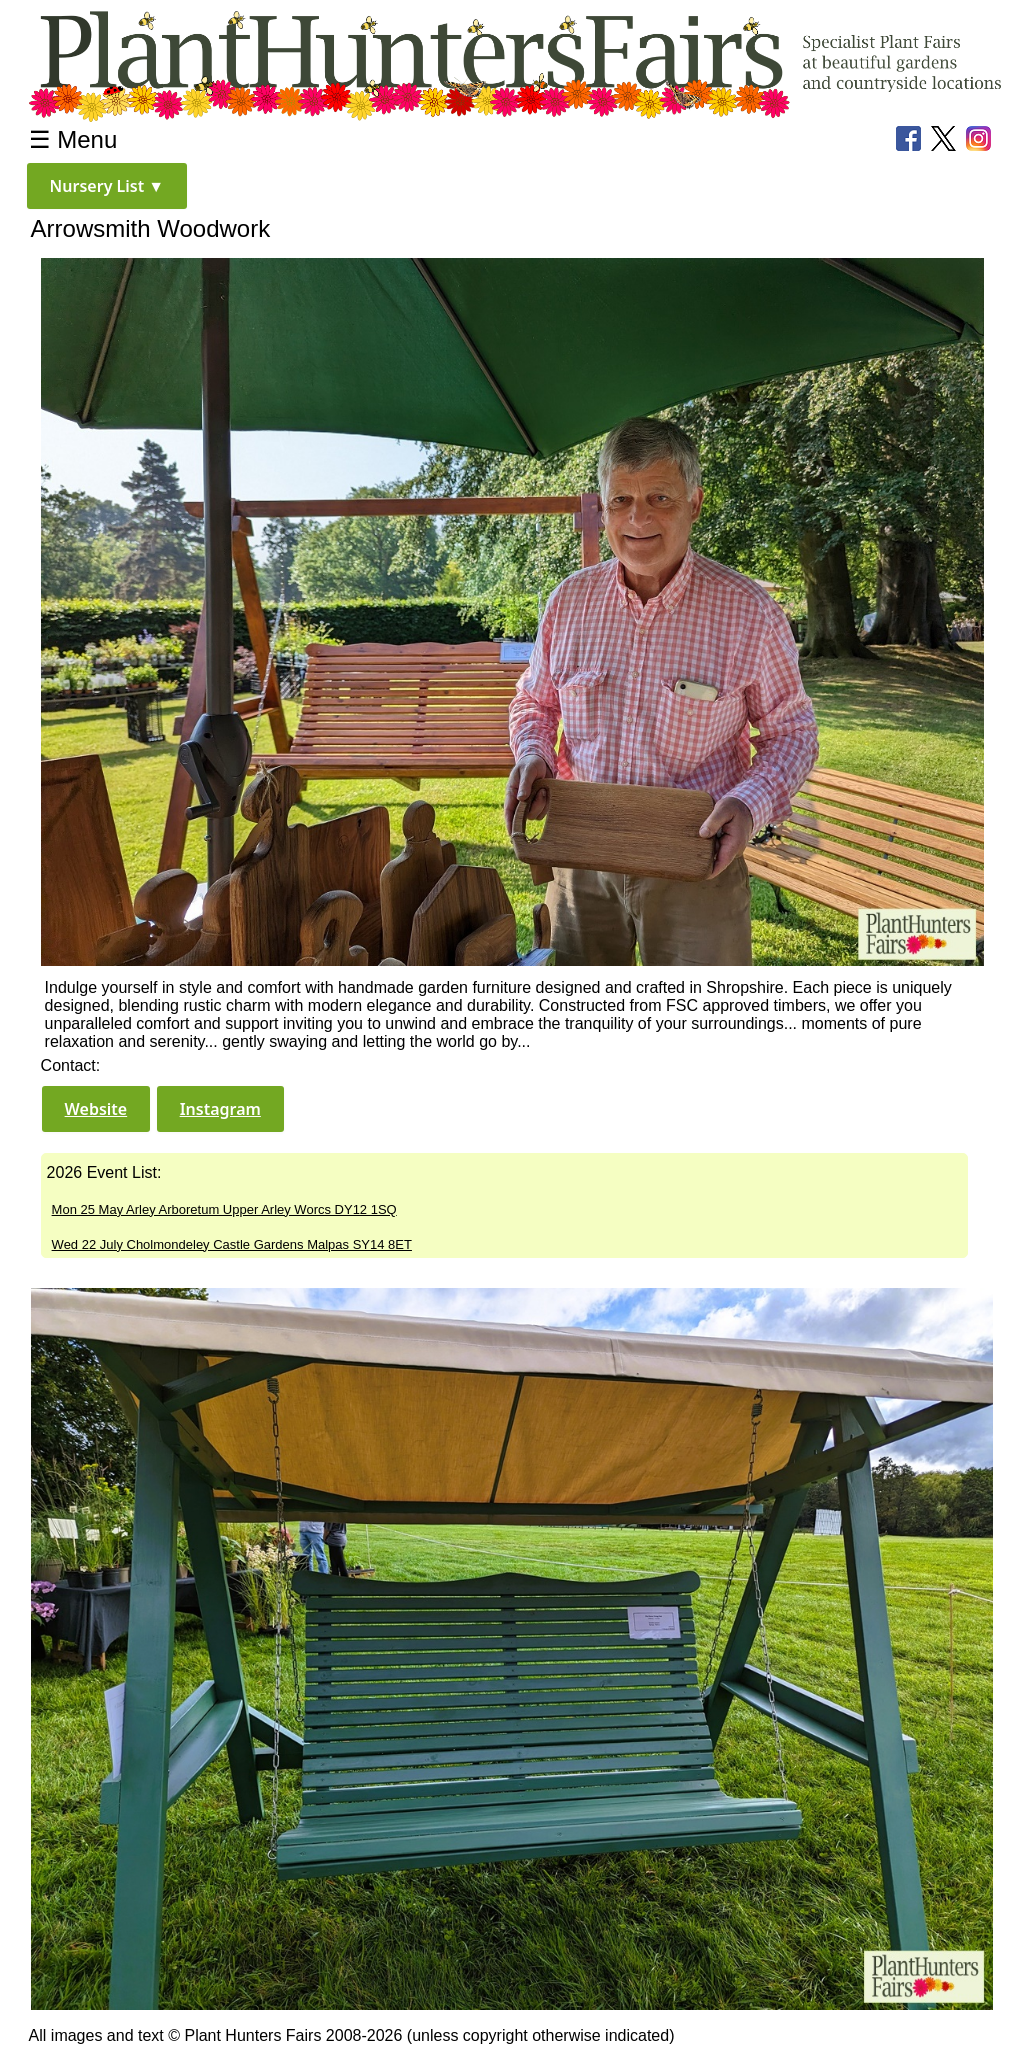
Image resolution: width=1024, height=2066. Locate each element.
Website (96, 1109)
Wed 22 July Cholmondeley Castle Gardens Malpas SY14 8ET (232, 1244)
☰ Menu (73, 139)
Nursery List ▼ (107, 186)
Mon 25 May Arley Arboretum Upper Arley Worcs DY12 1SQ (224, 1209)
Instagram (220, 1109)
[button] (107, 186)
